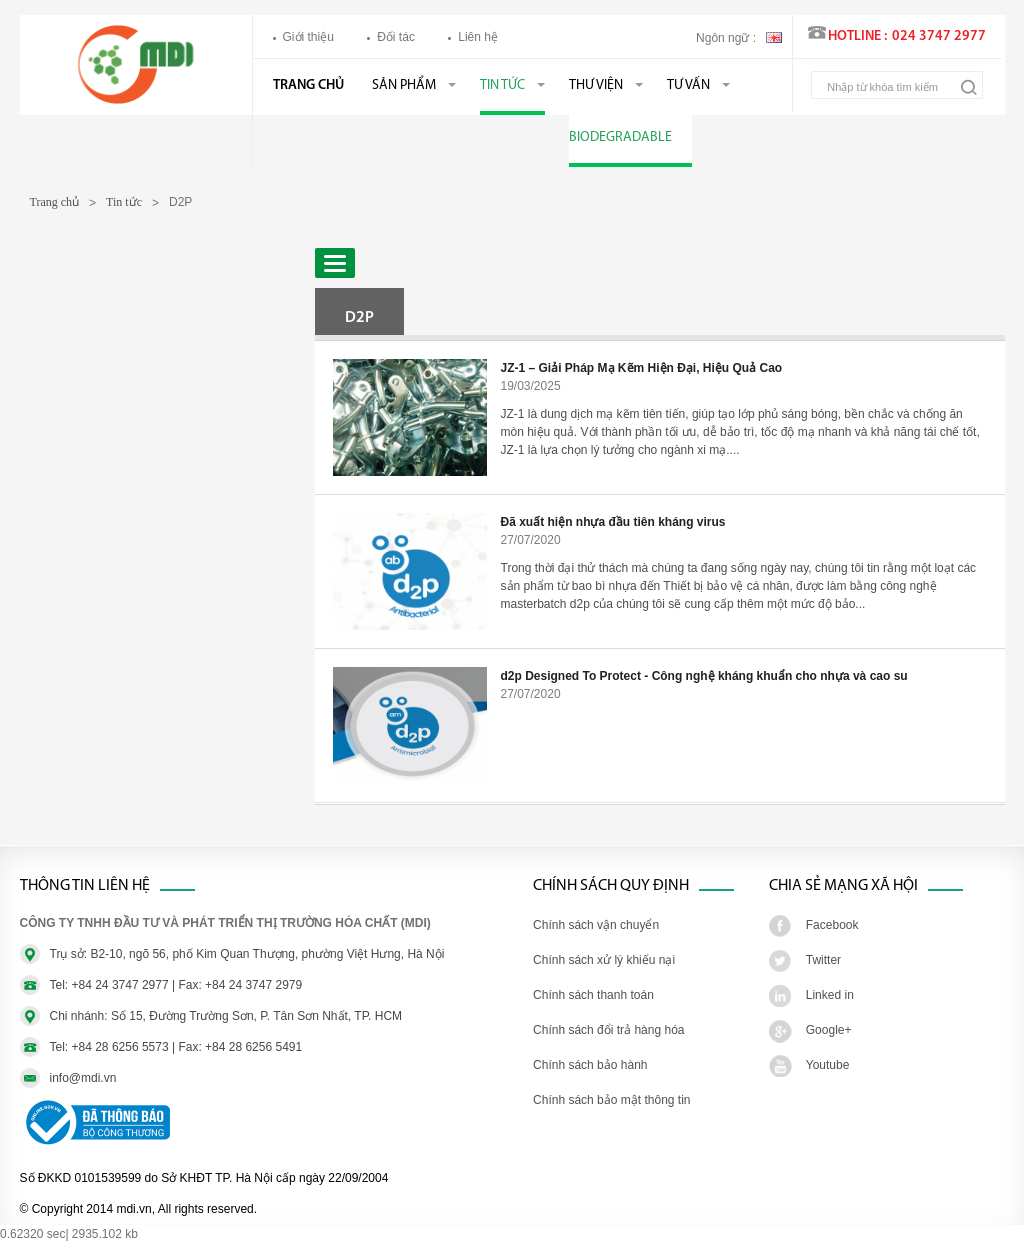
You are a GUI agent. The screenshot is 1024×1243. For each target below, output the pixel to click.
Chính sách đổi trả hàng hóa (608, 1030)
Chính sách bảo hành (590, 1065)
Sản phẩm (404, 85)
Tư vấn (688, 85)
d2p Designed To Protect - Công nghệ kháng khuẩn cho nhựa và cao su (704, 676)
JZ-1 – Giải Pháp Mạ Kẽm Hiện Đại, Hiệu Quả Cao (642, 368)
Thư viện (596, 85)
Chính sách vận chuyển (596, 925)
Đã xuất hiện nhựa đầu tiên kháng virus (613, 522)
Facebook (832, 925)
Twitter (823, 960)
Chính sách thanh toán (593, 995)
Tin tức (502, 85)
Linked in (830, 995)
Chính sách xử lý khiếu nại (604, 960)
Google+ (829, 1030)
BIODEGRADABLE (620, 137)
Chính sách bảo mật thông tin (611, 1100)
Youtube (828, 1065)
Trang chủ (308, 85)
